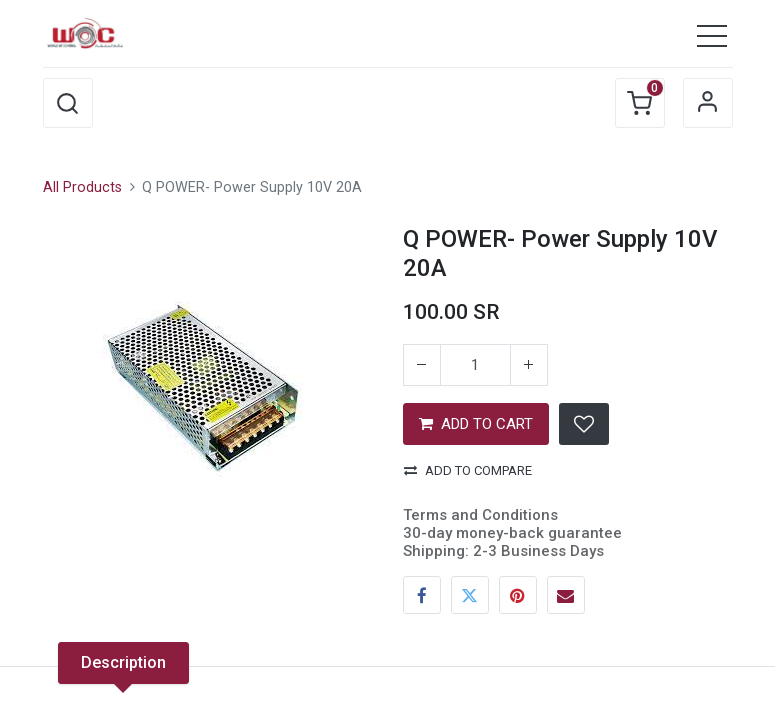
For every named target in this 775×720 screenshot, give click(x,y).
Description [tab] (123, 662)
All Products (82, 187)
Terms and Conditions (480, 515)
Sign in (708, 103)
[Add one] (529, 365)
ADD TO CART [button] (476, 424)
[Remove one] (422, 365)
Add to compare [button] (468, 470)
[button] (68, 103)
